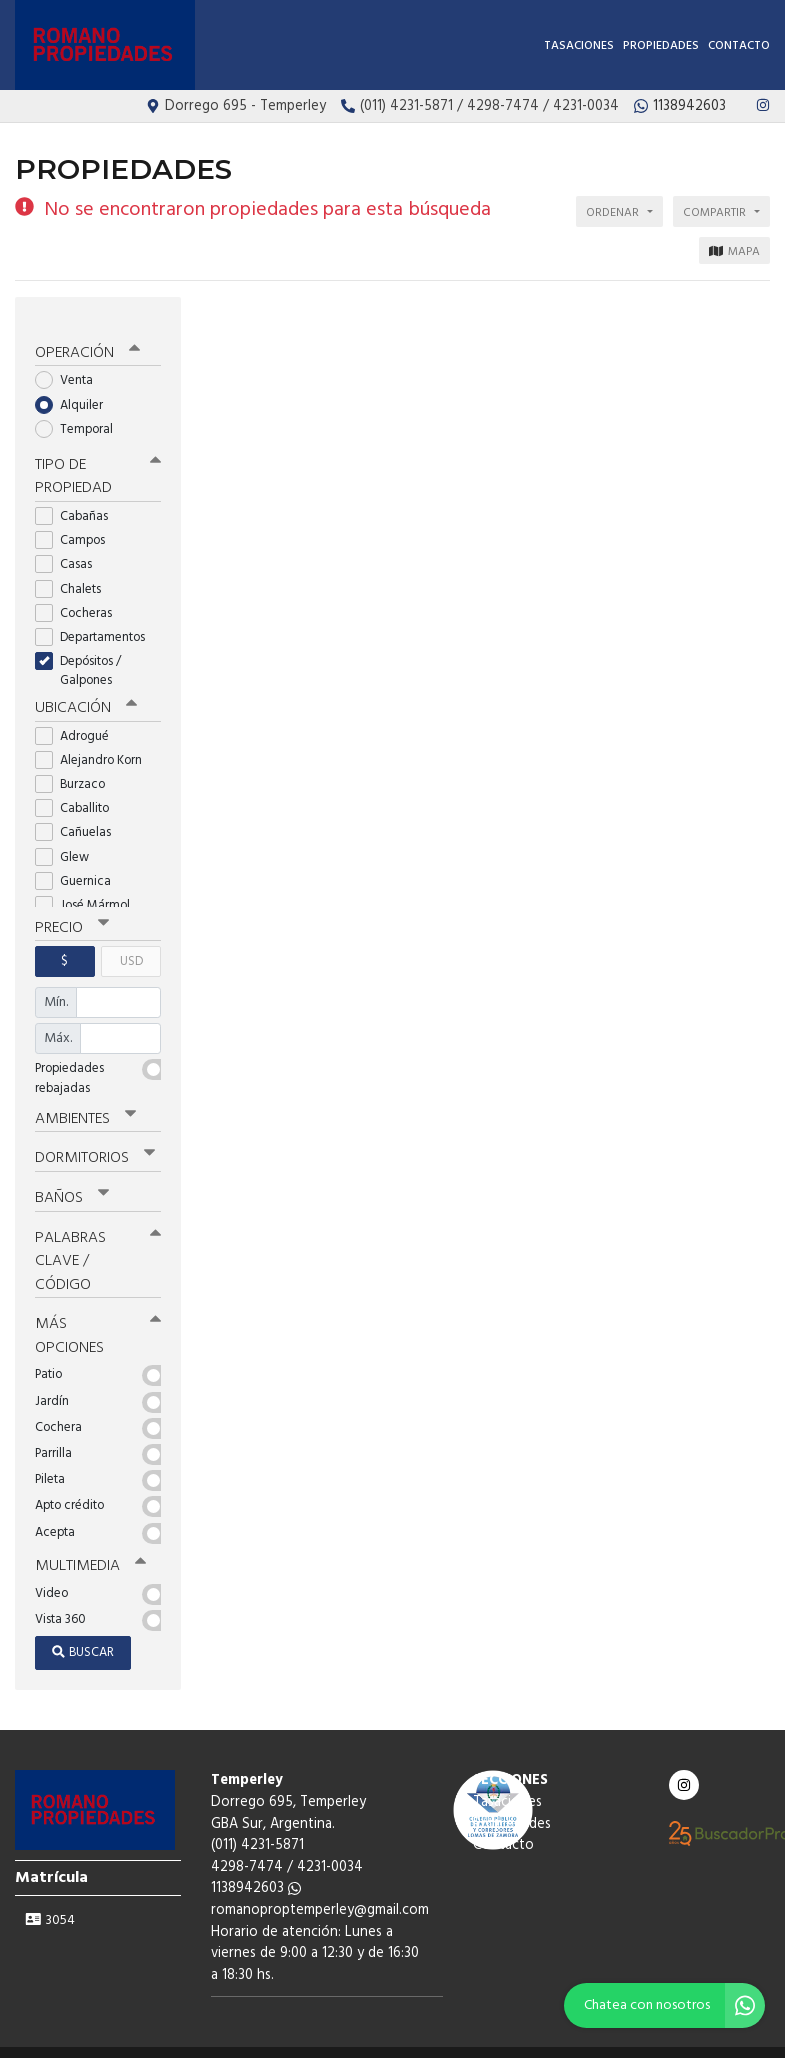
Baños (72, 1179)
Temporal (80, 413)
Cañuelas (79, 815)
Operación (87, 338)
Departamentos (96, 621)
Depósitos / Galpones (80, 655)
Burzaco (76, 767)
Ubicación (85, 692)
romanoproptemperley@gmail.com (320, 1888)
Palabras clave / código (98, 1241)
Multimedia (89, 1545)
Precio (71, 911)
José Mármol (89, 888)
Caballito (78, 791)
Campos (76, 524)
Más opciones (98, 1314)
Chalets (74, 572)
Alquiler (75, 389)
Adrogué (78, 719)
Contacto (739, 46)
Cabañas (78, 500)
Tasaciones (579, 46)
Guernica (79, 864)
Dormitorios (94, 1140)
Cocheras (80, 596)
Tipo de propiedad (98, 461)
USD (131, 944)
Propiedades (661, 46)
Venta (70, 365)
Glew (68, 840)
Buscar (83, 1630)
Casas (70, 548)
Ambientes (85, 1101)
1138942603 (256, 1866)
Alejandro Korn (95, 743)
